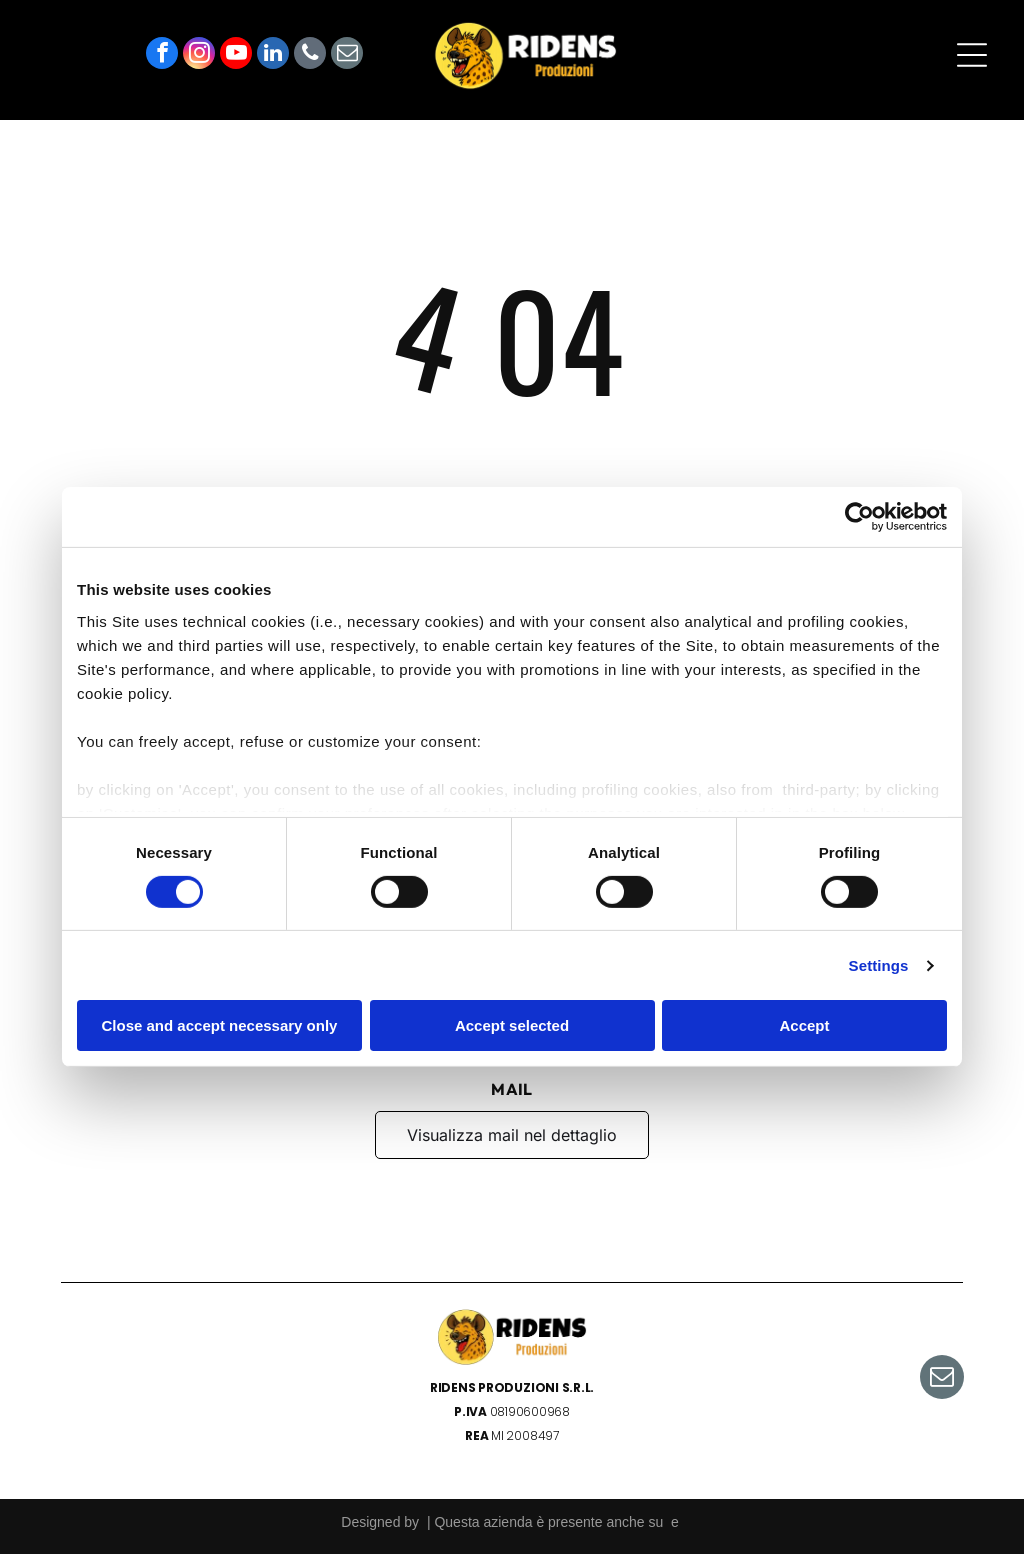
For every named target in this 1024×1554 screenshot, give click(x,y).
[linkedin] (273, 55)
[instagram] (199, 55)
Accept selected (512, 1025)
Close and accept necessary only (220, 1025)
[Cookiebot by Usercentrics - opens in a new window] (859, 517)
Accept (804, 1025)
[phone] (310, 55)
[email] (347, 55)
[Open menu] (972, 55)
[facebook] (162, 55)
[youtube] (236, 55)
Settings (879, 965)
